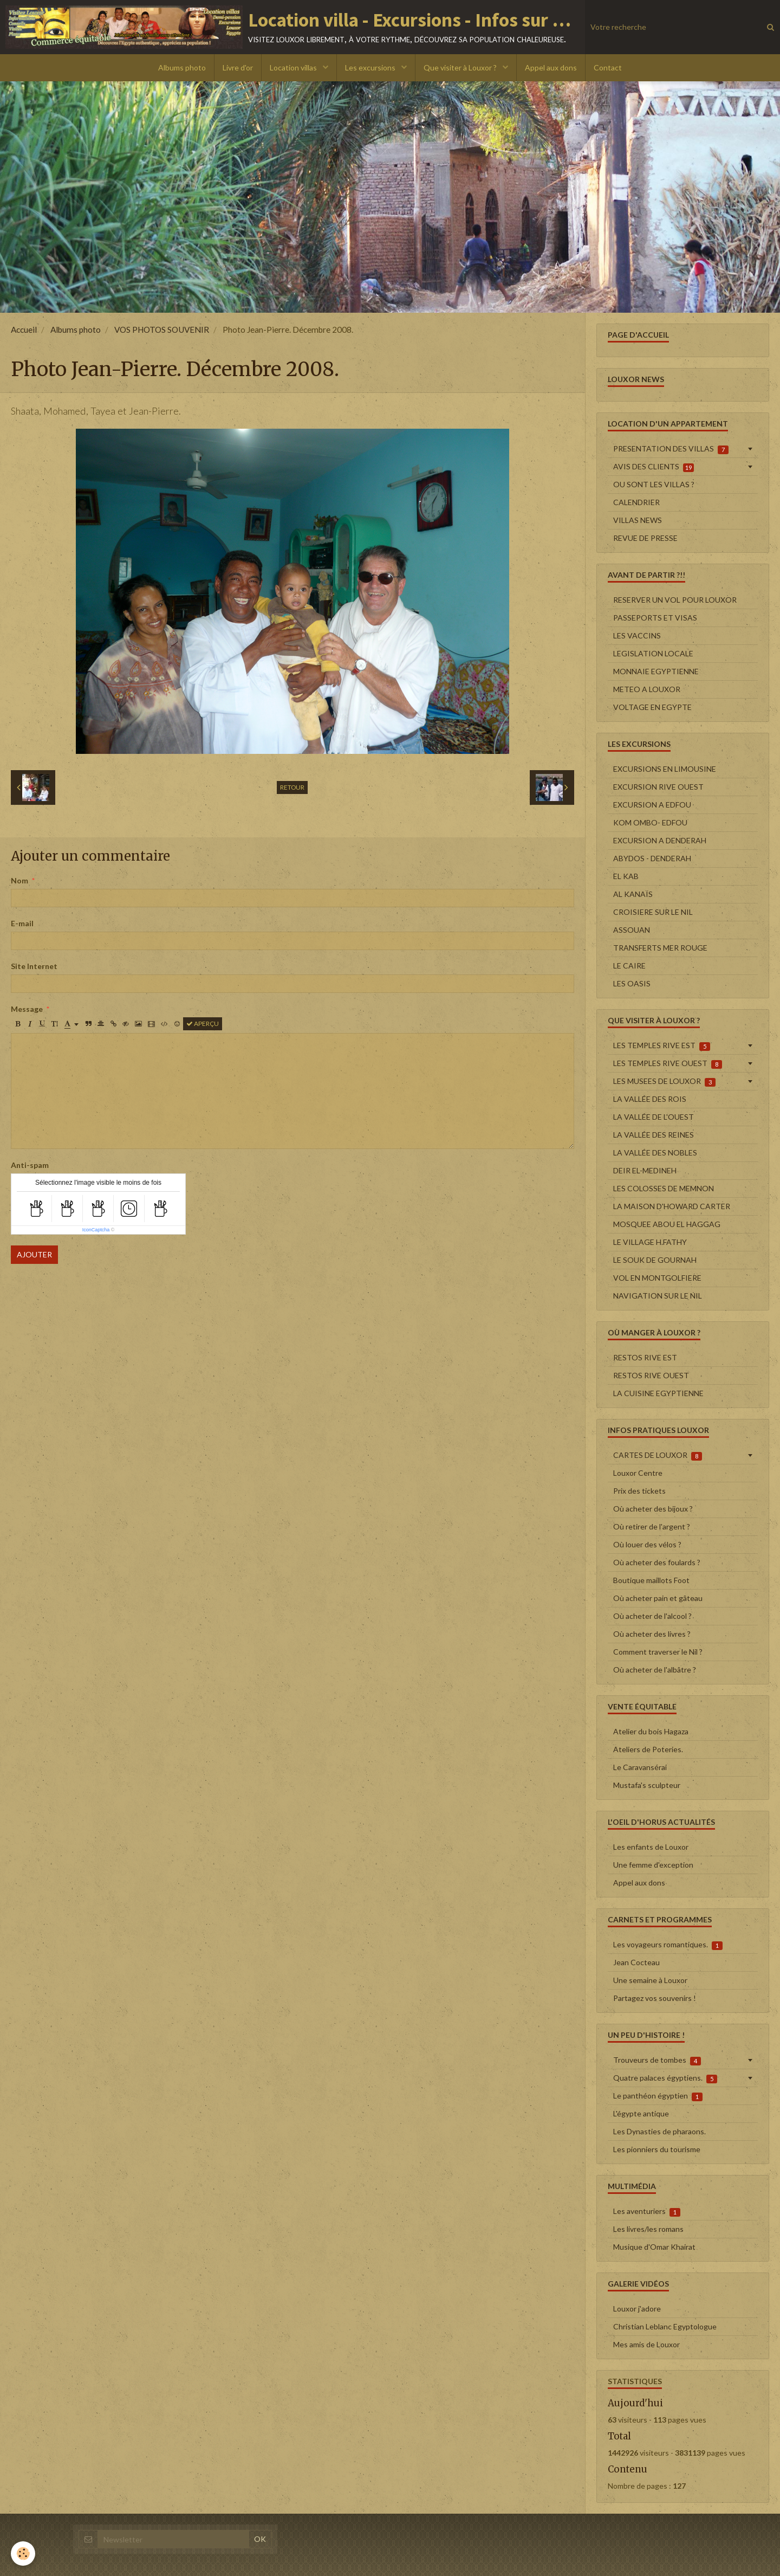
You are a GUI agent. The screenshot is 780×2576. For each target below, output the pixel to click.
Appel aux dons (551, 67)
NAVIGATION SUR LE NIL (657, 1295)
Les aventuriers (646, 2211)
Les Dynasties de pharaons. (659, 2131)
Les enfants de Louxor (650, 1846)
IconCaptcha (96, 1229)
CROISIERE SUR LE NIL (653, 911)
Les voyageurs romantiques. (668, 1944)
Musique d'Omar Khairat (654, 2246)
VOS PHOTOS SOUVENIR (161, 329)
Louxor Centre (637, 1472)
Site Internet (34, 966)
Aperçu (202, 1023)
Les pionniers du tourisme (656, 2149)
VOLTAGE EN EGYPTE (652, 707)
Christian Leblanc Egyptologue (665, 2326)
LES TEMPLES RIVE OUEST (667, 1063)
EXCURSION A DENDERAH (659, 840)
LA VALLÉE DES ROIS (649, 1098)
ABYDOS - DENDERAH (652, 858)
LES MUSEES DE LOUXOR (664, 1081)
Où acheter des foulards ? (656, 1562)
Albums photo (182, 67)
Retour (292, 787)
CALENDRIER (636, 502)
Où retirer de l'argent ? (651, 1526)
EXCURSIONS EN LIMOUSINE (664, 768)
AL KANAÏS (633, 894)
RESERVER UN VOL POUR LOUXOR (675, 599)
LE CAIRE (629, 965)
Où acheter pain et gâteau (658, 1598)
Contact (608, 67)
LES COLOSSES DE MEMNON (663, 1188)
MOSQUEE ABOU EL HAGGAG (666, 1224)
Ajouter (34, 1254)
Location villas (294, 67)
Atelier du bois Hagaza (650, 1731)
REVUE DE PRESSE (645, 538)
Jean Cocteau (636, 1962)
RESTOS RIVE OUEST (651, 1375)
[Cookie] (23, 2553)
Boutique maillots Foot (651, 1580)
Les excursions (371, 67)
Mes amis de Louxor (646, 2344)
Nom (19, 880)
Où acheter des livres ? (652, 1633)
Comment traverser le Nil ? (658, 1651)
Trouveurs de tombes (657, 2060)
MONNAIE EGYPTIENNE (656, 671)
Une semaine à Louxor (650, 1980)
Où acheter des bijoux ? (653, 1508)
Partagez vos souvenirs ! (654, 1998)
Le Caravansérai (640, 1767)
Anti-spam (30, 1165)
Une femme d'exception (653, 1864)
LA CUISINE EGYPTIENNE (658, 1393)
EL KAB (626, 876)
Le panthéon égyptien (658, 2096)
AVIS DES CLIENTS (653, 467)
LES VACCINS (637, 635)
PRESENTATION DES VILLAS (671, 449)
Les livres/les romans (648, 2228)
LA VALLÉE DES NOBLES (655, 1152)
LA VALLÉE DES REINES (653, 1134)
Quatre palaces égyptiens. (665, 2078)
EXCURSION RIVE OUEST (658, 786)
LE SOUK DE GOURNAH (655, 1259)
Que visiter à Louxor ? (461, 67)
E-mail (22, 923)
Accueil (24, 329)
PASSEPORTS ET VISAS (655, 617)
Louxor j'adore (637, 2308)
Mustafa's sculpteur (646, 1785)
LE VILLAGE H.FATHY (650, 1242)
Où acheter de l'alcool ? (652, 1616)
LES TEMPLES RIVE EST (661, 1045)
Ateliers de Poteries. (648, 1749)
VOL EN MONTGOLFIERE (657, 1277)
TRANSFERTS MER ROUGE (660, 947)
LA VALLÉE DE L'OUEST (653, 1116)
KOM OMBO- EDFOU (650, 822)
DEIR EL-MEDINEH (645, 1170)
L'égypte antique (641, 2113)
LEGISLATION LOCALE (653, 653)
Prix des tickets (639, 1490)
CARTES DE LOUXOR (657, 1455)
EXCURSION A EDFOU (652, 804)
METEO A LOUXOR (646, 689)
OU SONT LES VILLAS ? (653, 484)
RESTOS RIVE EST (645, 1357)
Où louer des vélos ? (647, 1544)
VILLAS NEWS (637, 520)
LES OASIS (632, 983)
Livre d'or (238, 67)
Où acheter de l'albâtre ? (654, 1669)
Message (27, 1008)
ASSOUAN (631, 929)
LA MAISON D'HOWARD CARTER (671, 1206)
